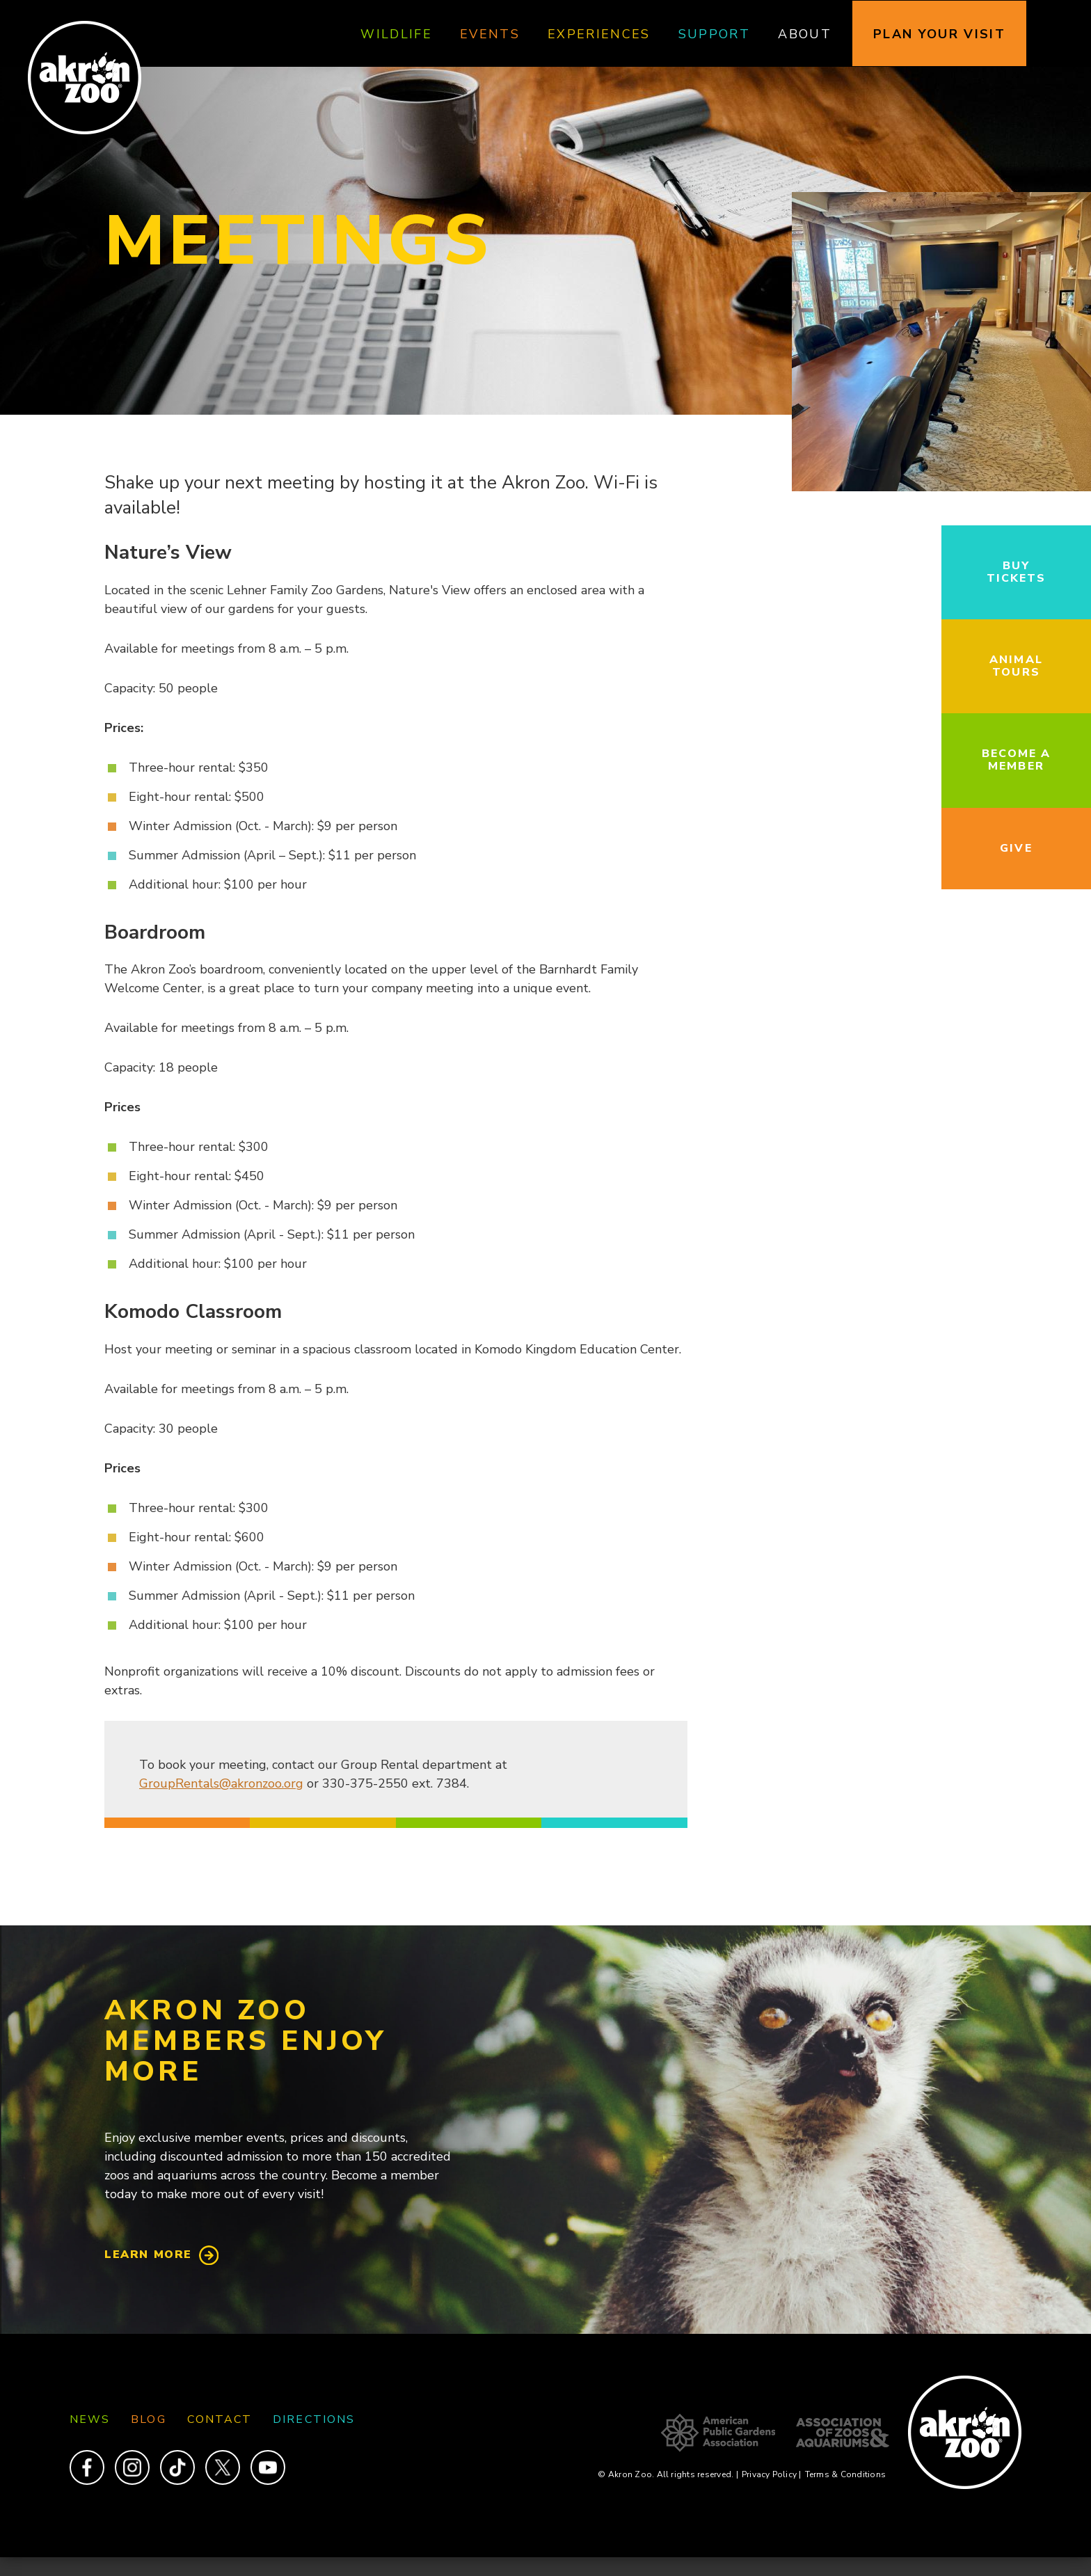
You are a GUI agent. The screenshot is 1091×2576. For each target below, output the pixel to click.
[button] (941, 487)
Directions (314, 2419)
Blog (148, 2419)
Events (490, 34)
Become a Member (1016, 760)
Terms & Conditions (845, 2474)
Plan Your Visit (939, 34)
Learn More (148, 2254)
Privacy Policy (772, 2474)
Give (1016, 848)
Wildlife (396, 34)
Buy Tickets (1016, 572)
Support (714, 34)
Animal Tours (1015, 666)
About (804, 34)
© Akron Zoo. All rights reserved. (668, 2474)
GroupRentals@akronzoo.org (221, 1783)
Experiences (599, 34)
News (90, 2419)
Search (1065, 34)
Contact (220, 2419)
